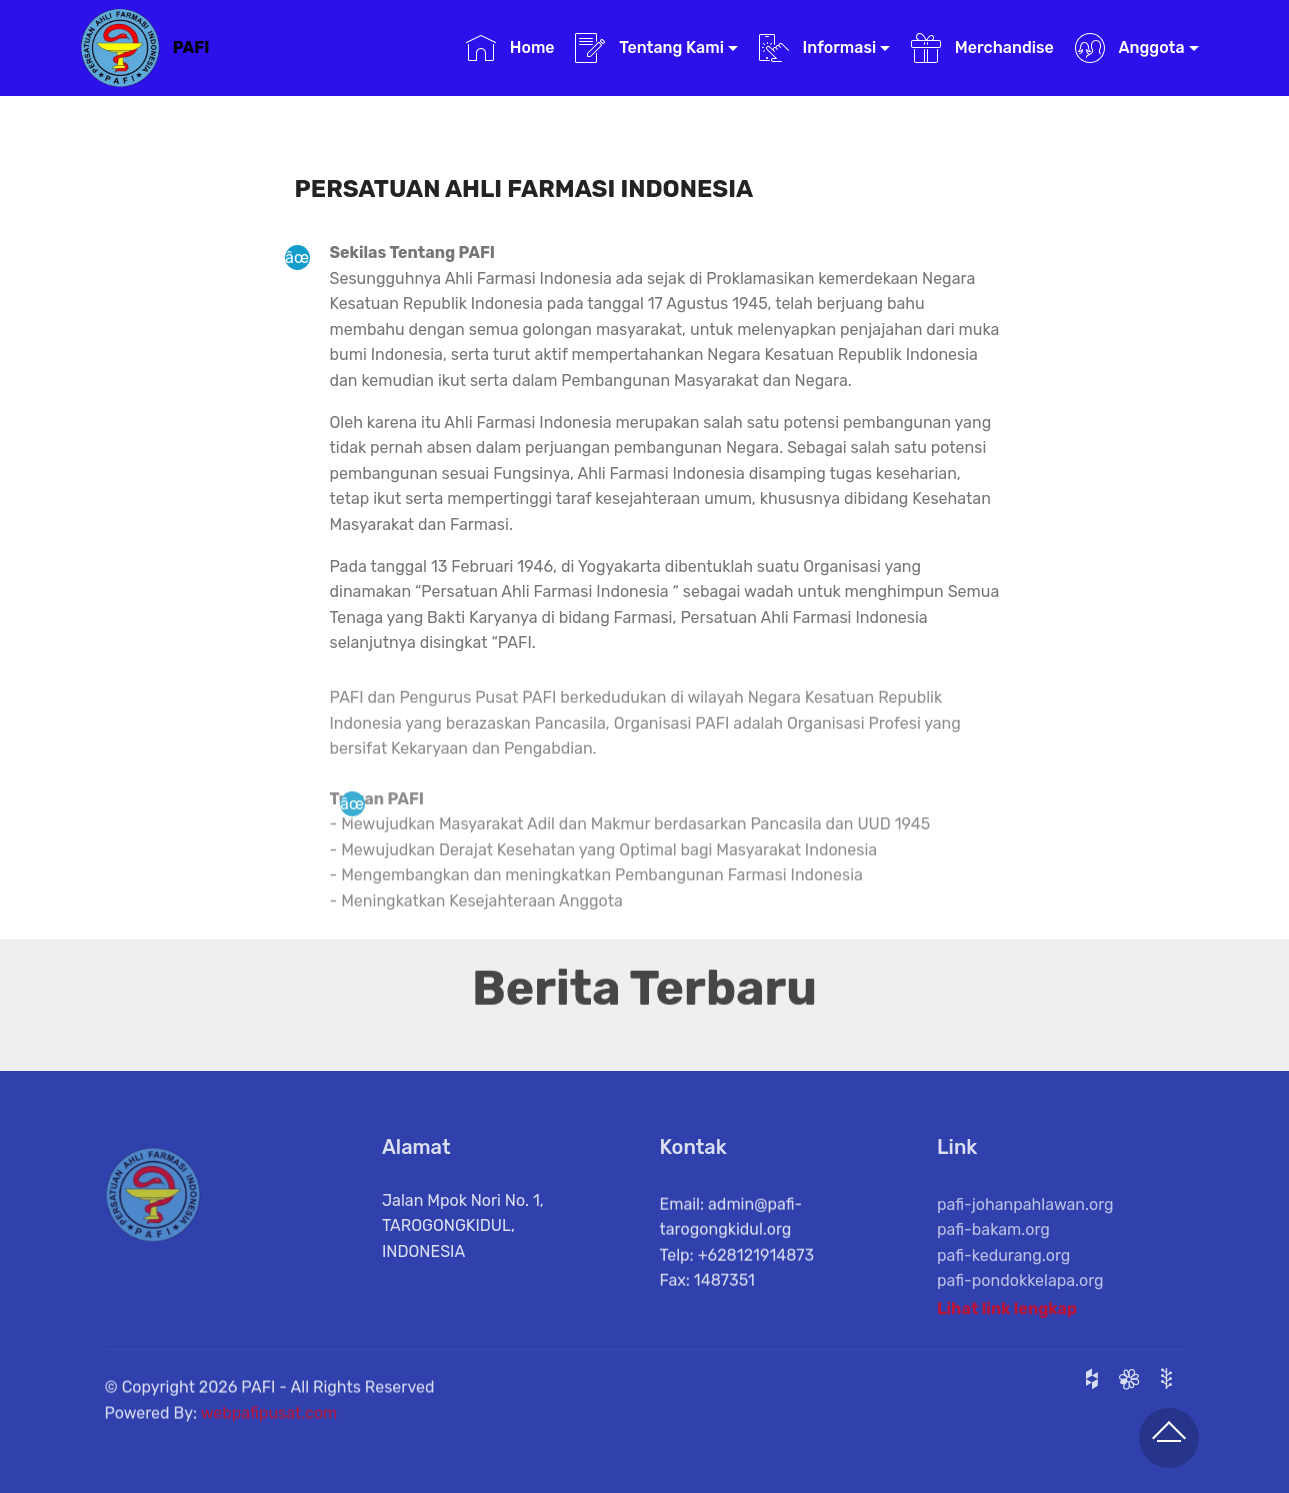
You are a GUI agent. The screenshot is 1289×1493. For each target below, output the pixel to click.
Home (510, 48)
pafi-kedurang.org (1003, 1288)
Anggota (1130, 48)
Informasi (818, 48)
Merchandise (982, 48)
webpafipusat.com (269, 1429)
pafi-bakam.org (993, 1262)
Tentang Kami (649, 48)
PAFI (191, 47)
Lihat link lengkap (1007, 1316)
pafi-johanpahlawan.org (1025, 1236)
